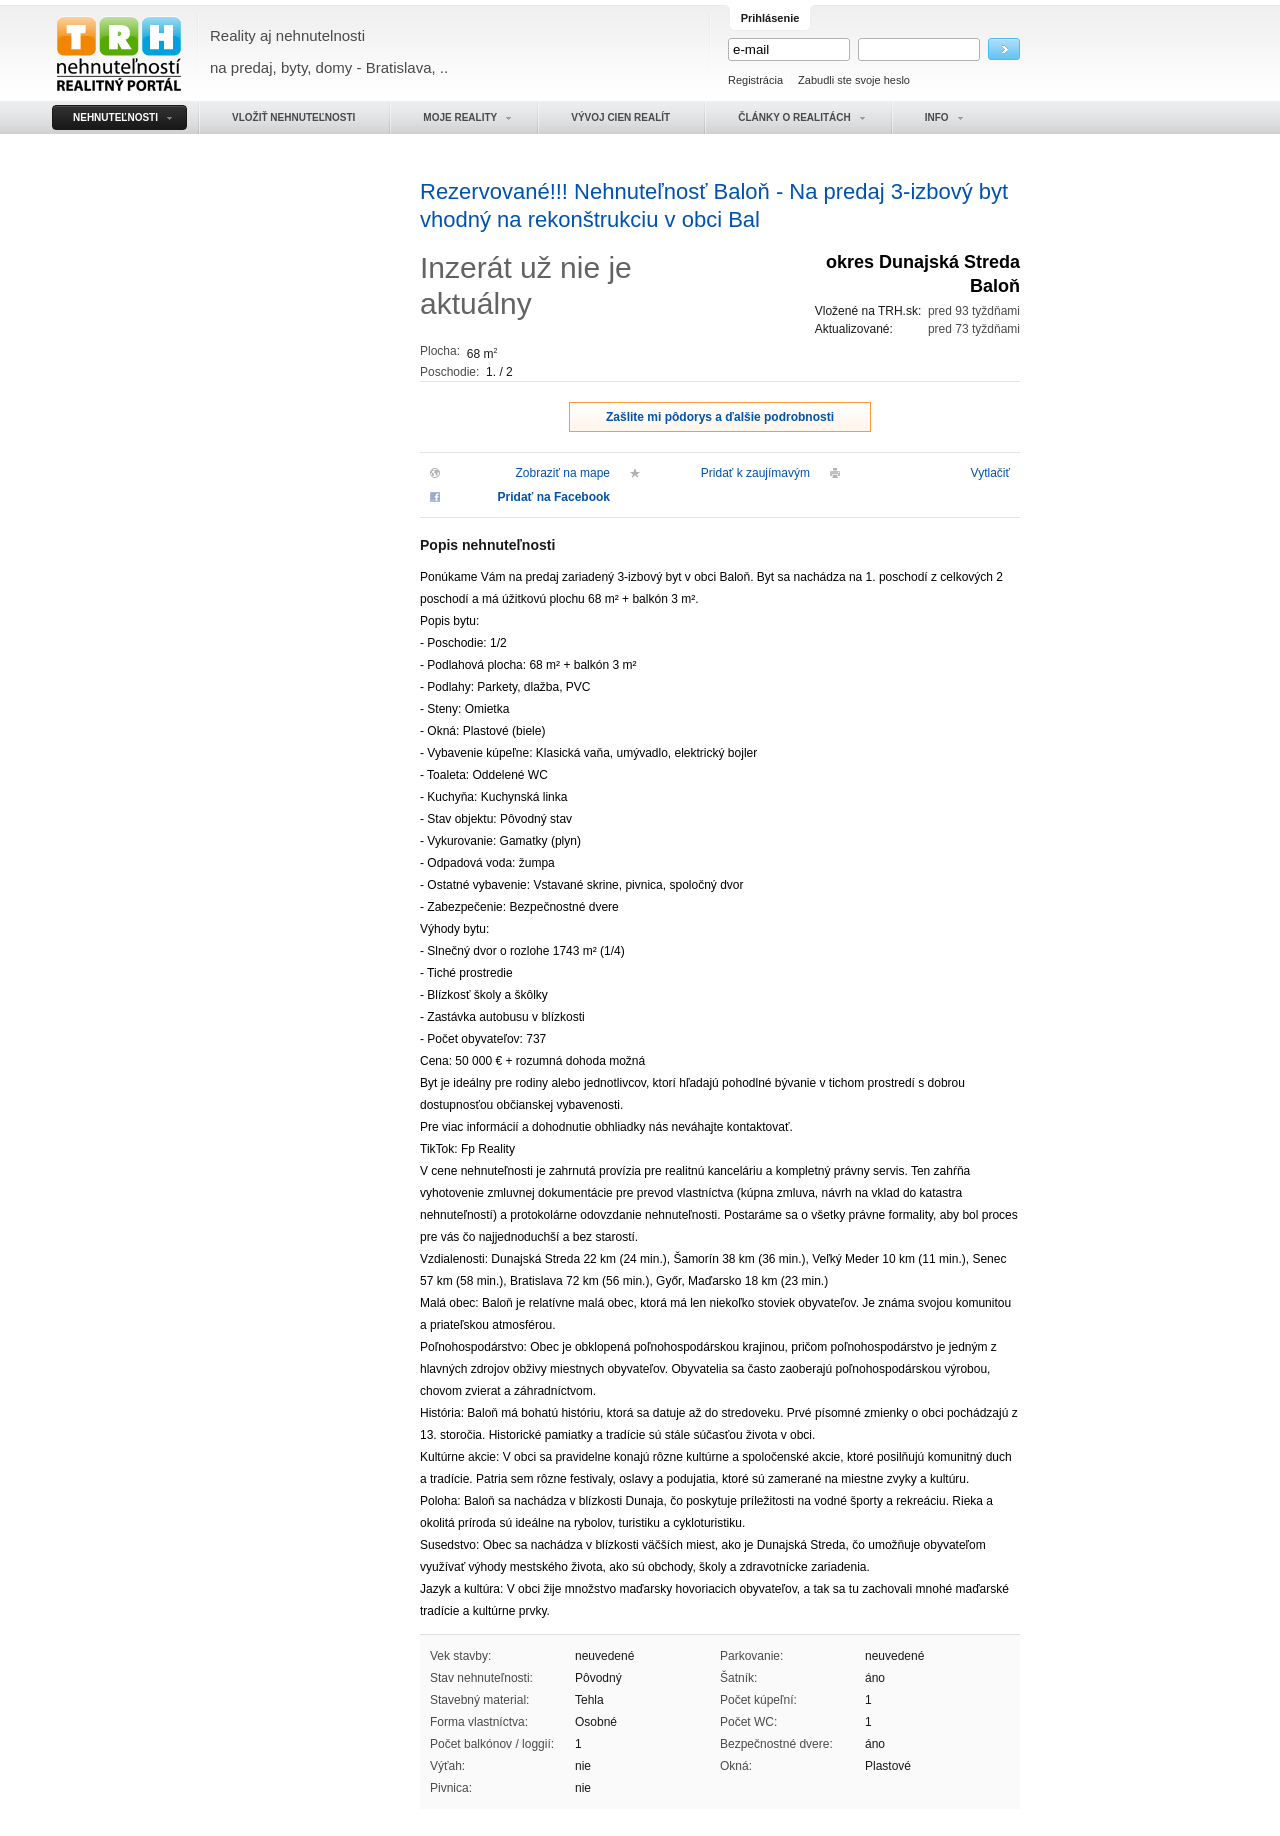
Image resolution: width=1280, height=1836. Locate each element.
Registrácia (755, 80)
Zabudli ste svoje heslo (854, 80)
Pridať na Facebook (554, 497)
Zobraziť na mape (562, 473)
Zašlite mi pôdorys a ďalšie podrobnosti (720, 417)
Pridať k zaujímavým (755, 473)
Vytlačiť (990, 473)
